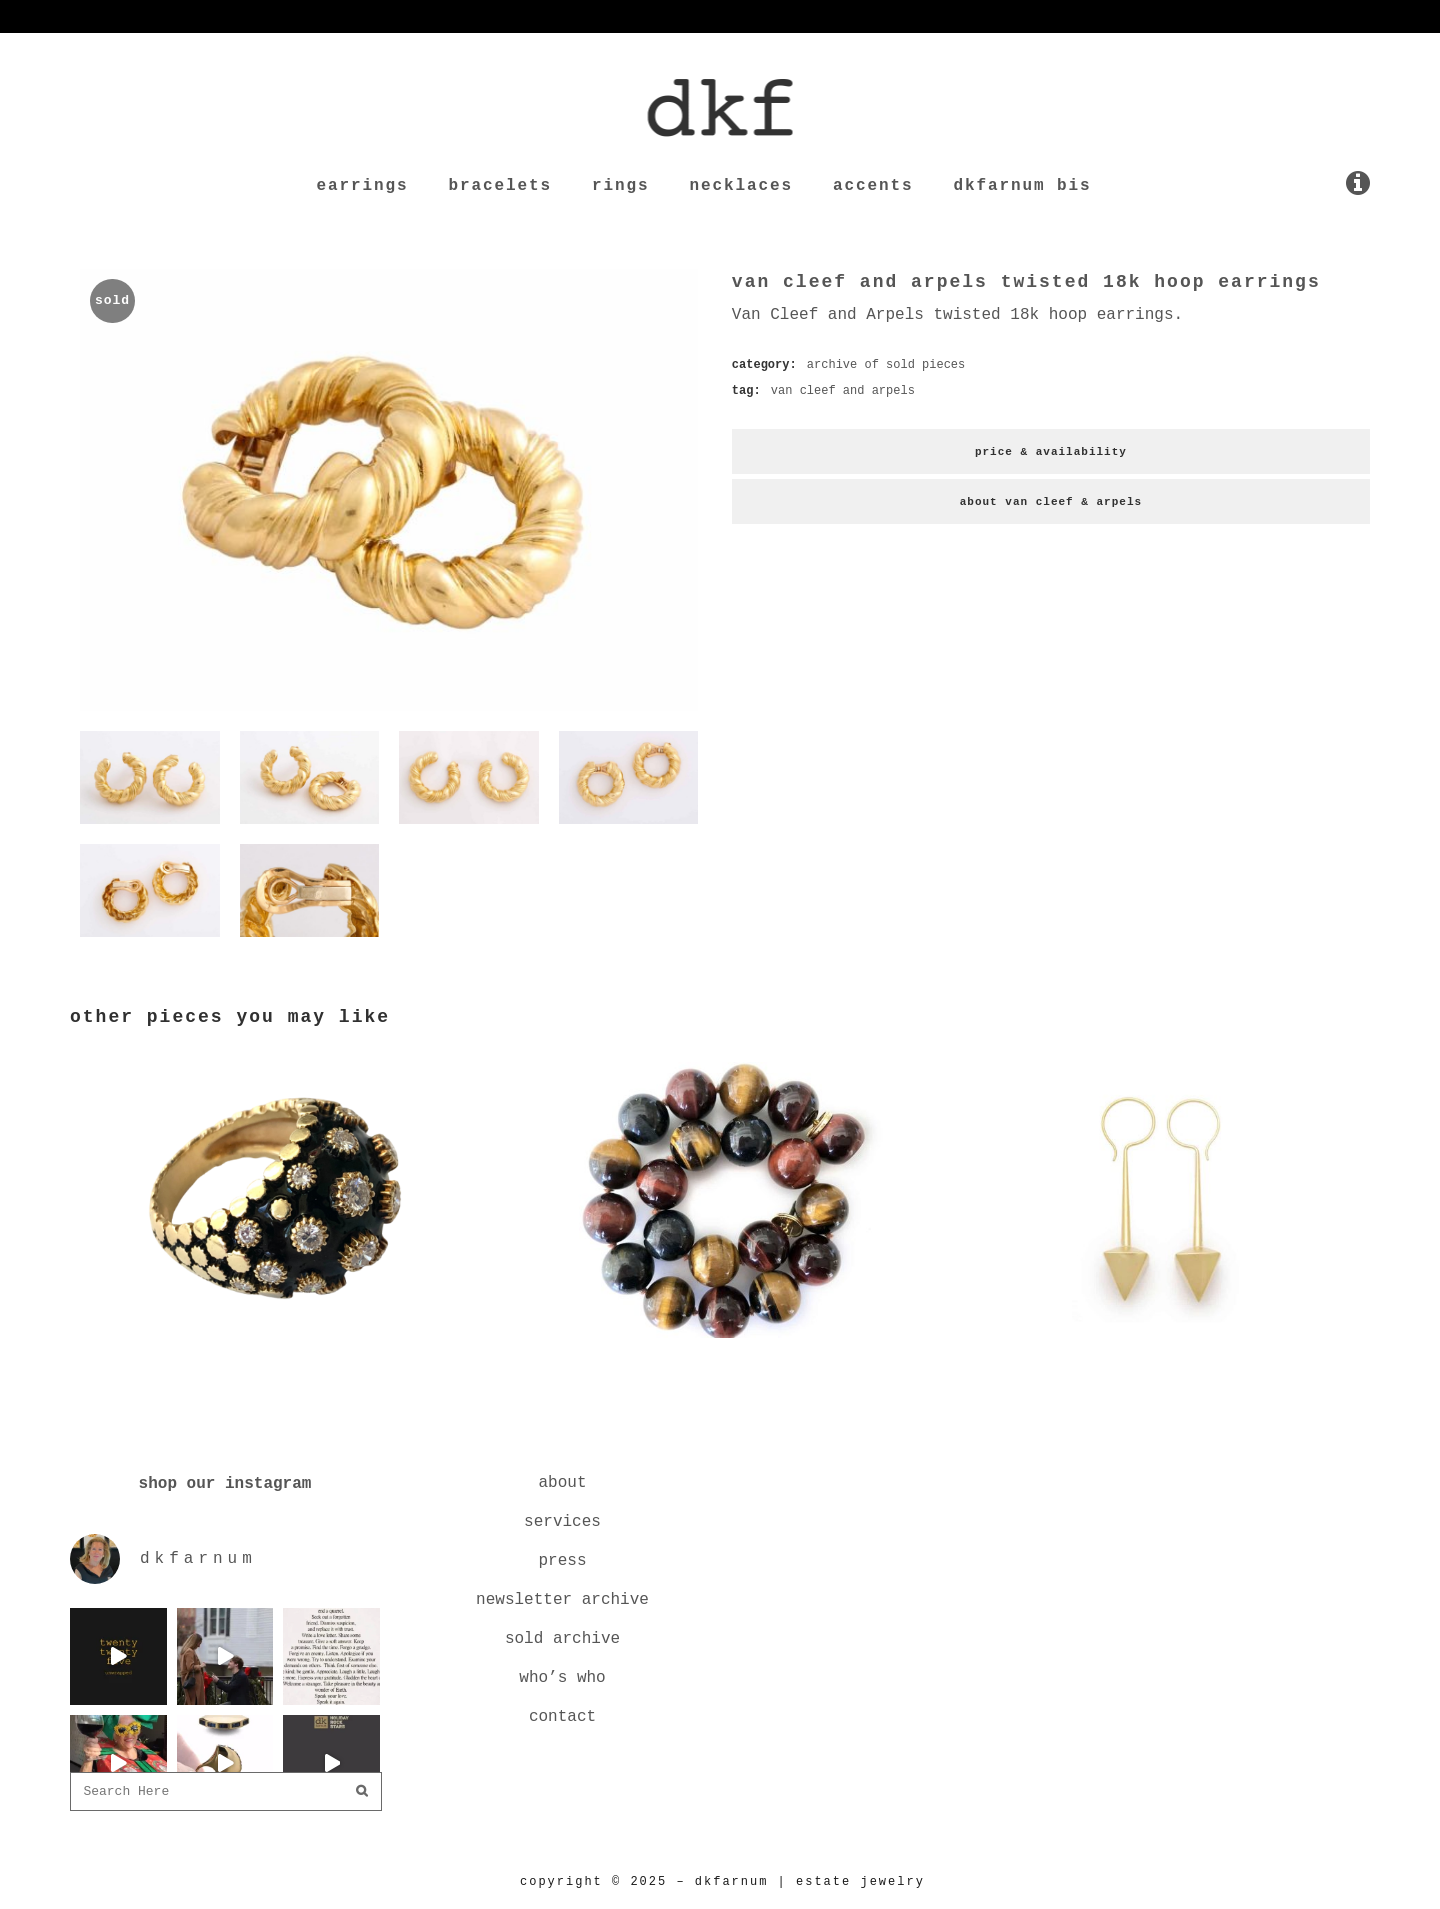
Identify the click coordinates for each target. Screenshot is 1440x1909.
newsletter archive (562, 1600)
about (562, 1483)
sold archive (562, 1639)
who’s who (562, 1678)
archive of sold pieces (886, 365)
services (562, 1522)
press (562, 1561)
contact (562, 1717)
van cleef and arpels (843, 391)
